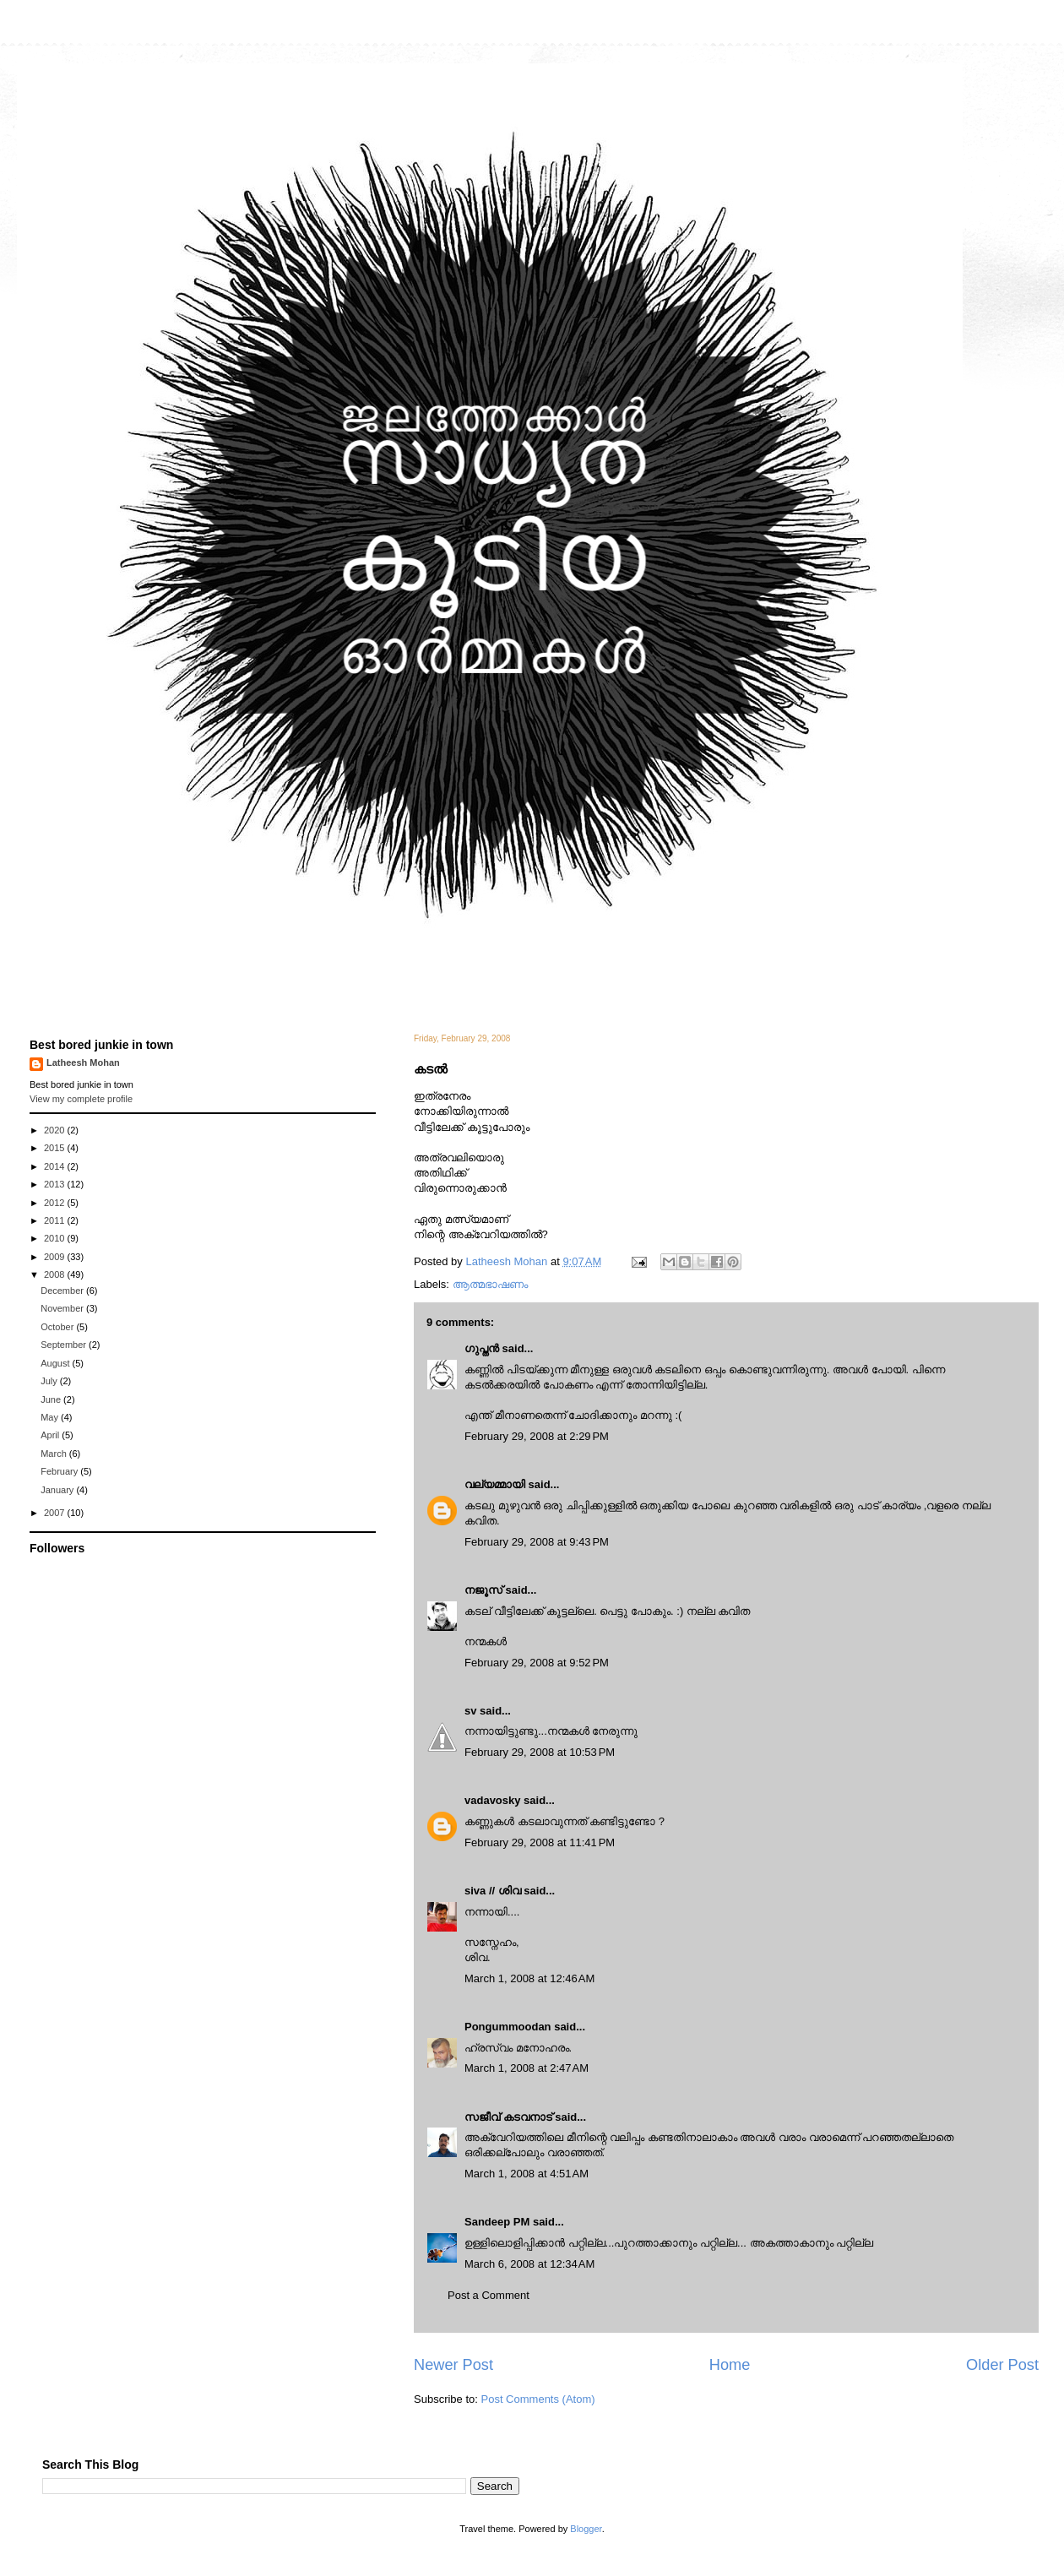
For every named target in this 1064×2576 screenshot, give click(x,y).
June (52, 1399)
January (58, 1490)
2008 (56, 1274)
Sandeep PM (496, 2221)
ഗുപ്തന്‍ (481, 1348)
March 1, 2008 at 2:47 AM (526, 2068)
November (63, 1308)
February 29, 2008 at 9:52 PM (536, 1662)
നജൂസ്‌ (483, 1590)
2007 (56, 1513)
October (58, 1327)
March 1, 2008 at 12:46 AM (529, 1978)
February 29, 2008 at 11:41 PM (539, 1842)
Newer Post (453, 2364)
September (65, 1345)
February (60, 1471)
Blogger (585, 2529)
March (55, 1453)
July (50, 1381)
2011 (56, 1220)
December (63, 1290)
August (56, 1363)
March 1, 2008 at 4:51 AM (526, 2173)
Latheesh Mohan (83, 1062)
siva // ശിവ (492, 1890)
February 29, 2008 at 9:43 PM (536, 1541)
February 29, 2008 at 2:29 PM (536, 1436)
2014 (56, 1166)
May (51, 1417)
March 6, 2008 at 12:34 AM (529, 2264)
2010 (56, 1238)
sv (470, 1710)
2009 (56, 1257)
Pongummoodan (507, 2026)
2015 (56, 1148)
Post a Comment (488, 2295)
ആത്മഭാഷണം (490, 1284)
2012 (56, 1203)
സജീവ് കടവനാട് (508, 2117)
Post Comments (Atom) (538, 2399)
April (51, 1435)
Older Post (1002, 2364)
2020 (56, 1130)
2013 (56, 1184)
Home (730, 2364)
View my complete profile (81, 1099)
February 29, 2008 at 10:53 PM (539, 1752)
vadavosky (492, 1800)
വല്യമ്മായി (494, 1484)
